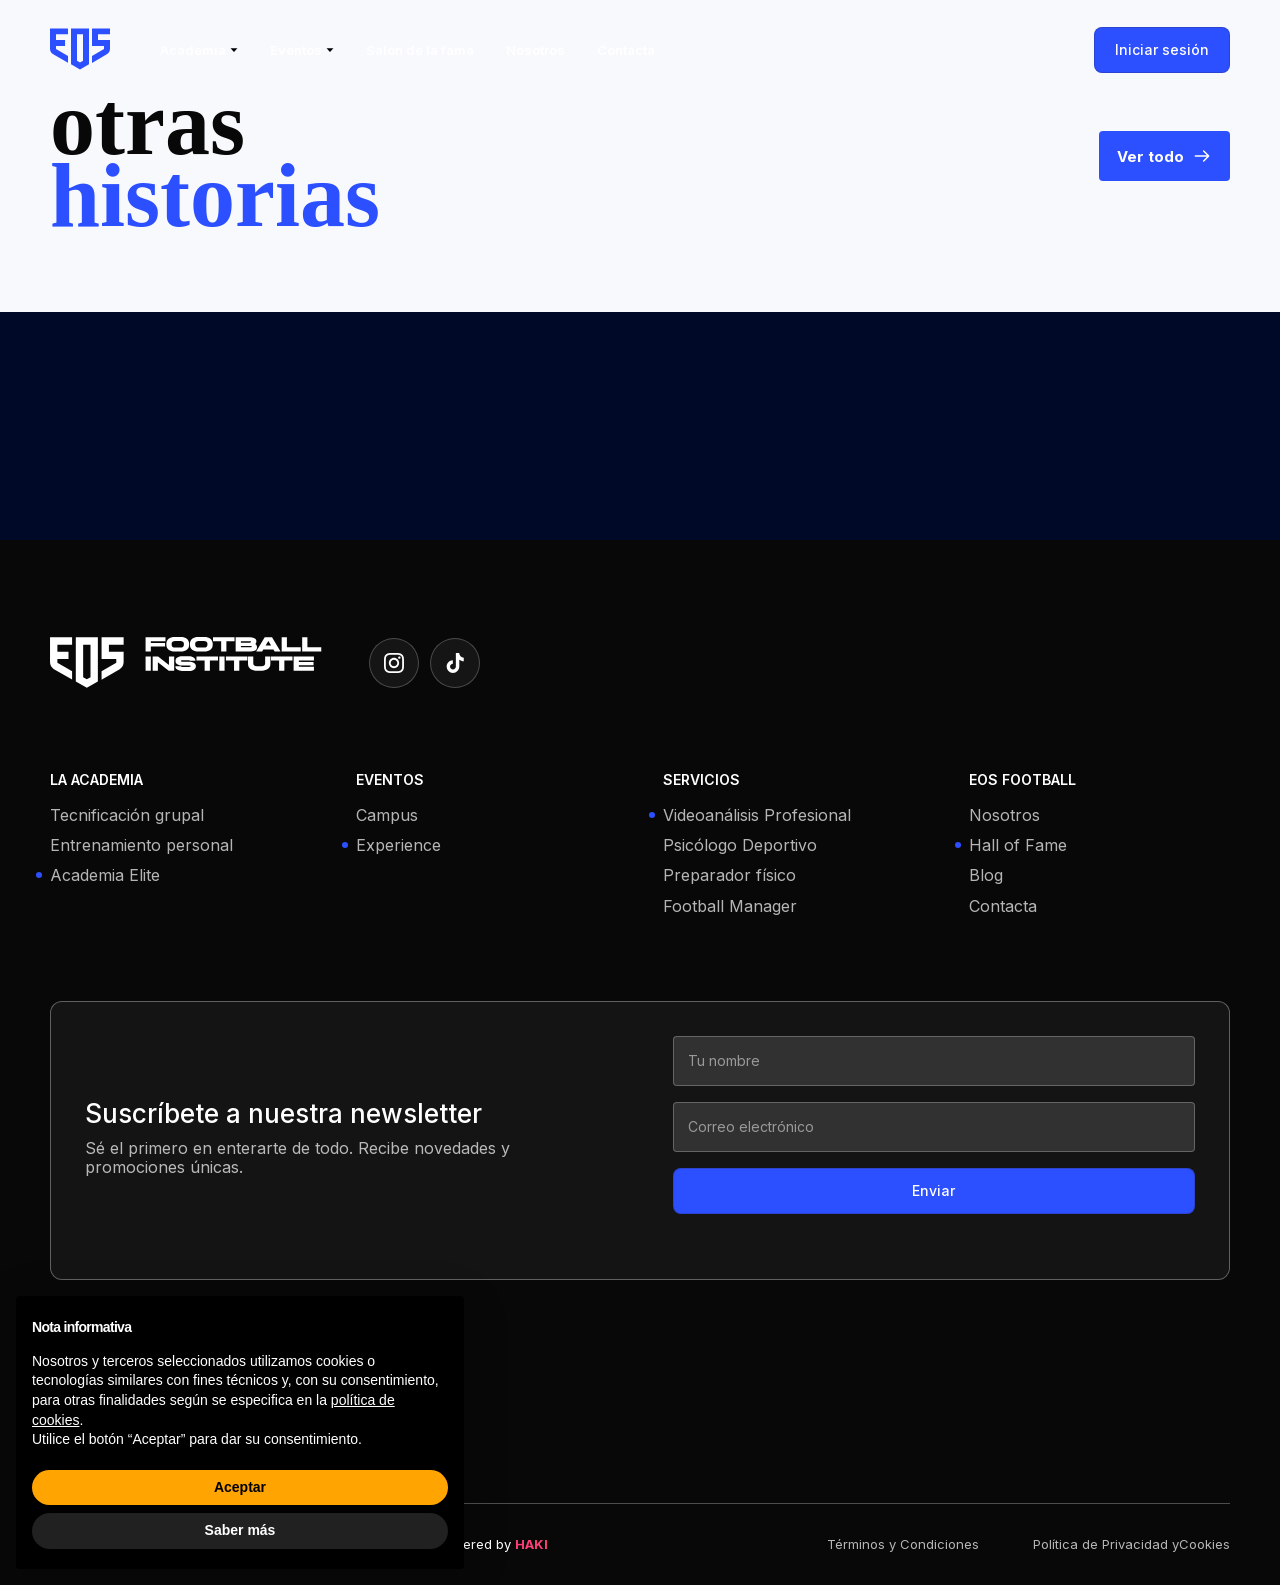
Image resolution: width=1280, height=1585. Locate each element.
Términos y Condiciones (903, 1544)
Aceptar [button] (240, 1487)
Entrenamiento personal (141, 845)
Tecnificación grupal (127, 815)
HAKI (531, 1544)
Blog (986, 875)
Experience (398, 845)
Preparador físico (729, 875)
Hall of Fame (1018, 845)
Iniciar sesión (1162, 49)
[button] (199, 50)
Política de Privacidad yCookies (1131, 1544)
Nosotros (1004, 815)
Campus (387, 815)
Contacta (1003, 906)
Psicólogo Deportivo (740, 845)
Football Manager (730, 906)
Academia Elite (105, 875)
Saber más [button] (240, 1530)
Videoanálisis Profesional (757, 815)
